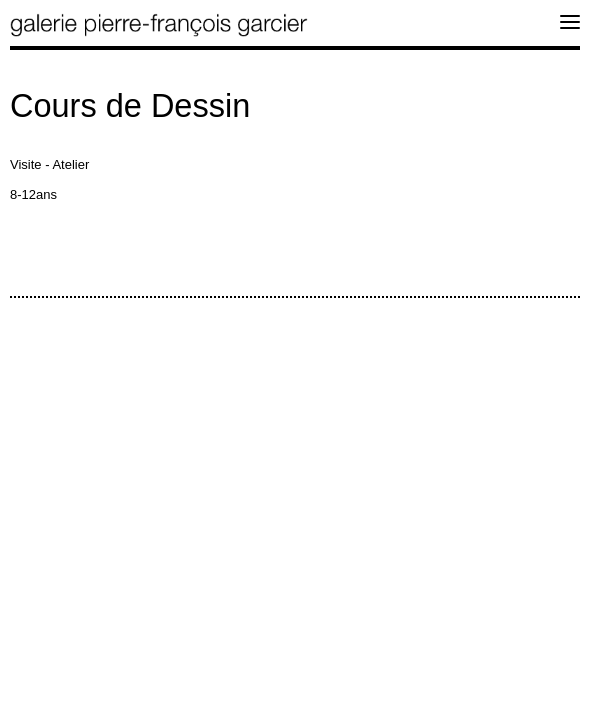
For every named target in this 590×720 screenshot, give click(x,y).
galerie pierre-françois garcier (160, 25)
